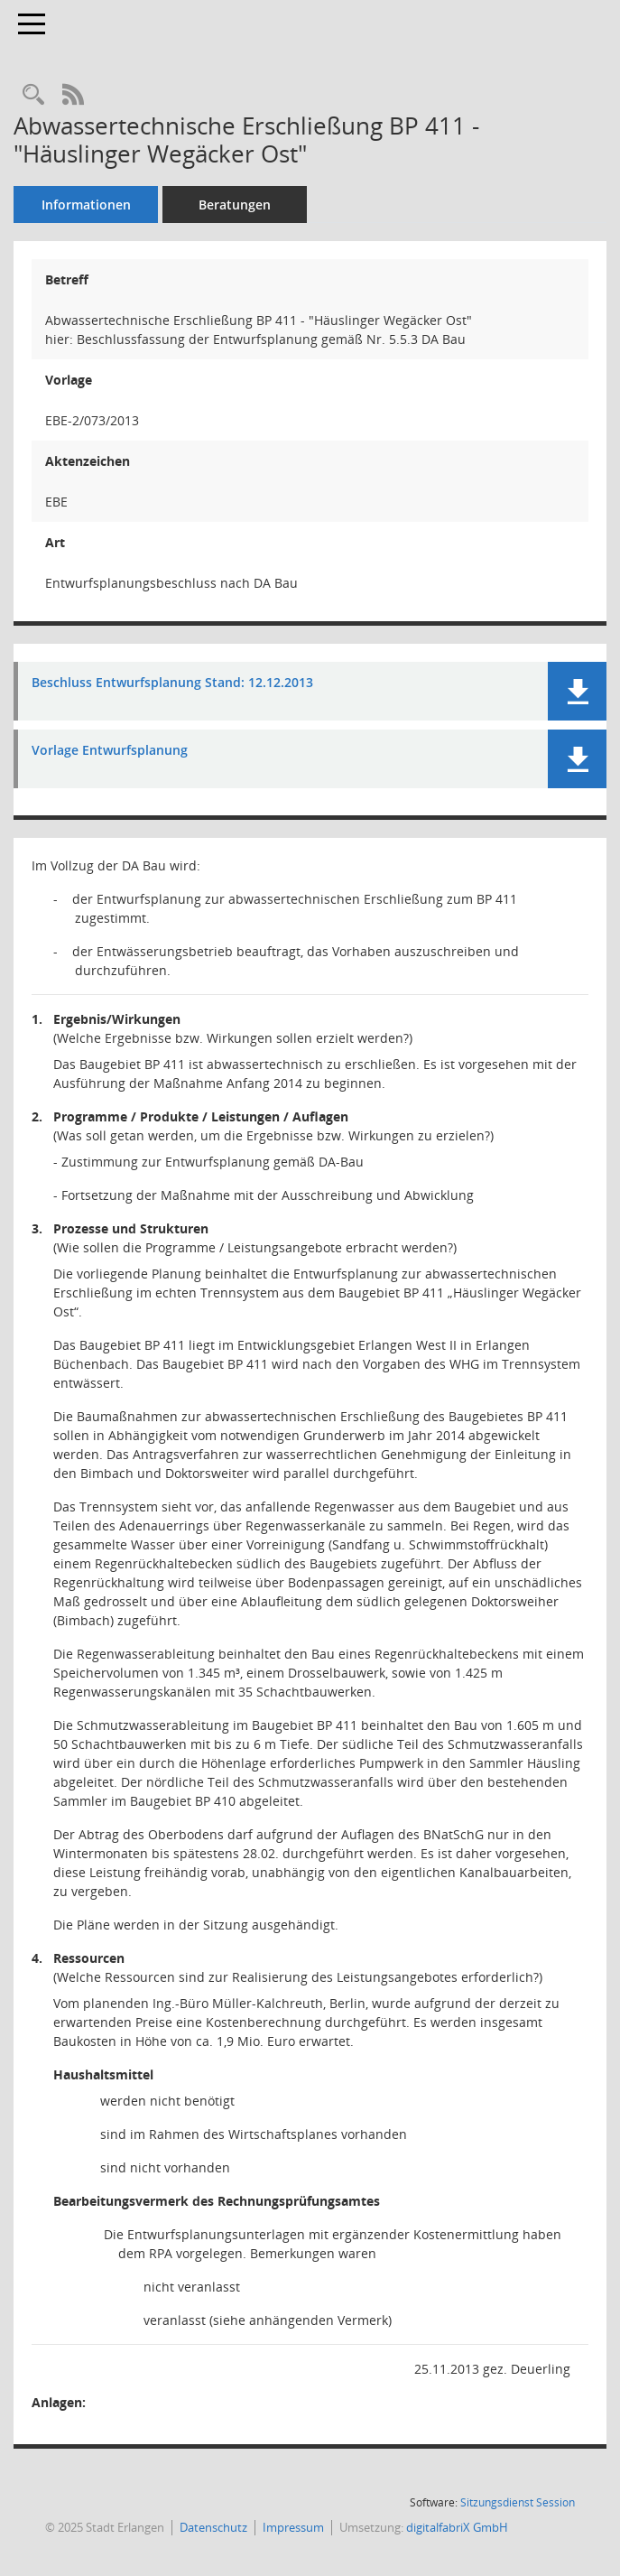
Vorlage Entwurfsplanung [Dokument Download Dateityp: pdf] (110, 750)
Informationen (86, 204)
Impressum (293, 2527)
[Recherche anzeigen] (33, 95)
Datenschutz (213, 2527)
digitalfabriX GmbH (457, 2527)
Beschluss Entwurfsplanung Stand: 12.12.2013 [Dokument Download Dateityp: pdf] (172, 683)
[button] (577, 691)
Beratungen (235, 204)
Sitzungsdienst (517, 2502)
